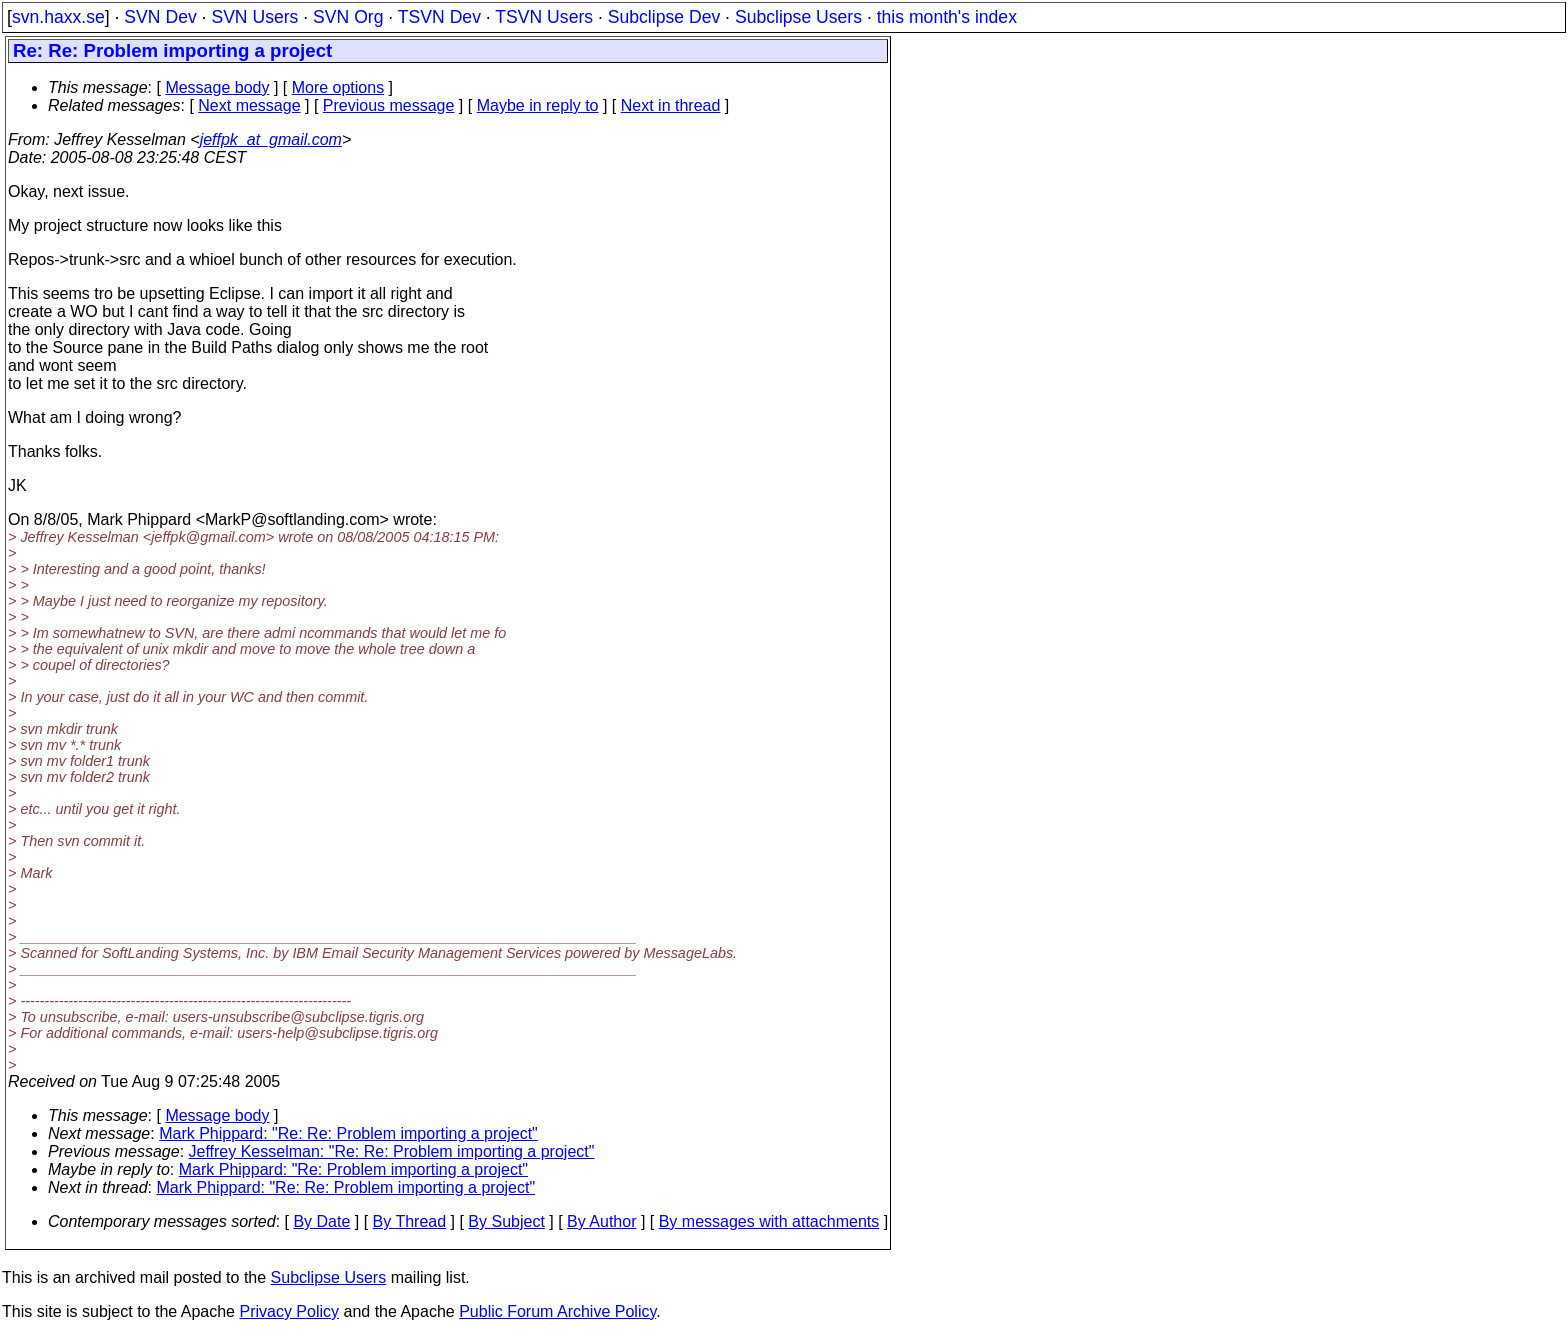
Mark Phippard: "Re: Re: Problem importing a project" (348, 1133)
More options (338, 87)
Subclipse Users (798, 17)
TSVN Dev (439, 17)
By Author (601, 1221)
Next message (249, 105)
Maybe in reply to (538, 105)
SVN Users (254, 17)
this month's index (947, 17)
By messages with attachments (769, 1221)
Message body (217, 87)
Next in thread (671, 105)
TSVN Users (544, 17)
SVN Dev (160, 17)
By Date (321, 1221)
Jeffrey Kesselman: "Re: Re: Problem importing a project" (392, 1151)
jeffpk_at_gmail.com (271, 139)
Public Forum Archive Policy (557, 1311)
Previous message (389, 105)
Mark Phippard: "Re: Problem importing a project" (353, 1169)
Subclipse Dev (664, 17)
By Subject (506, 1221)
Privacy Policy (289, 1311)
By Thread (410, 1221)
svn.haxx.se (58, 17)
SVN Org (348, 17)
